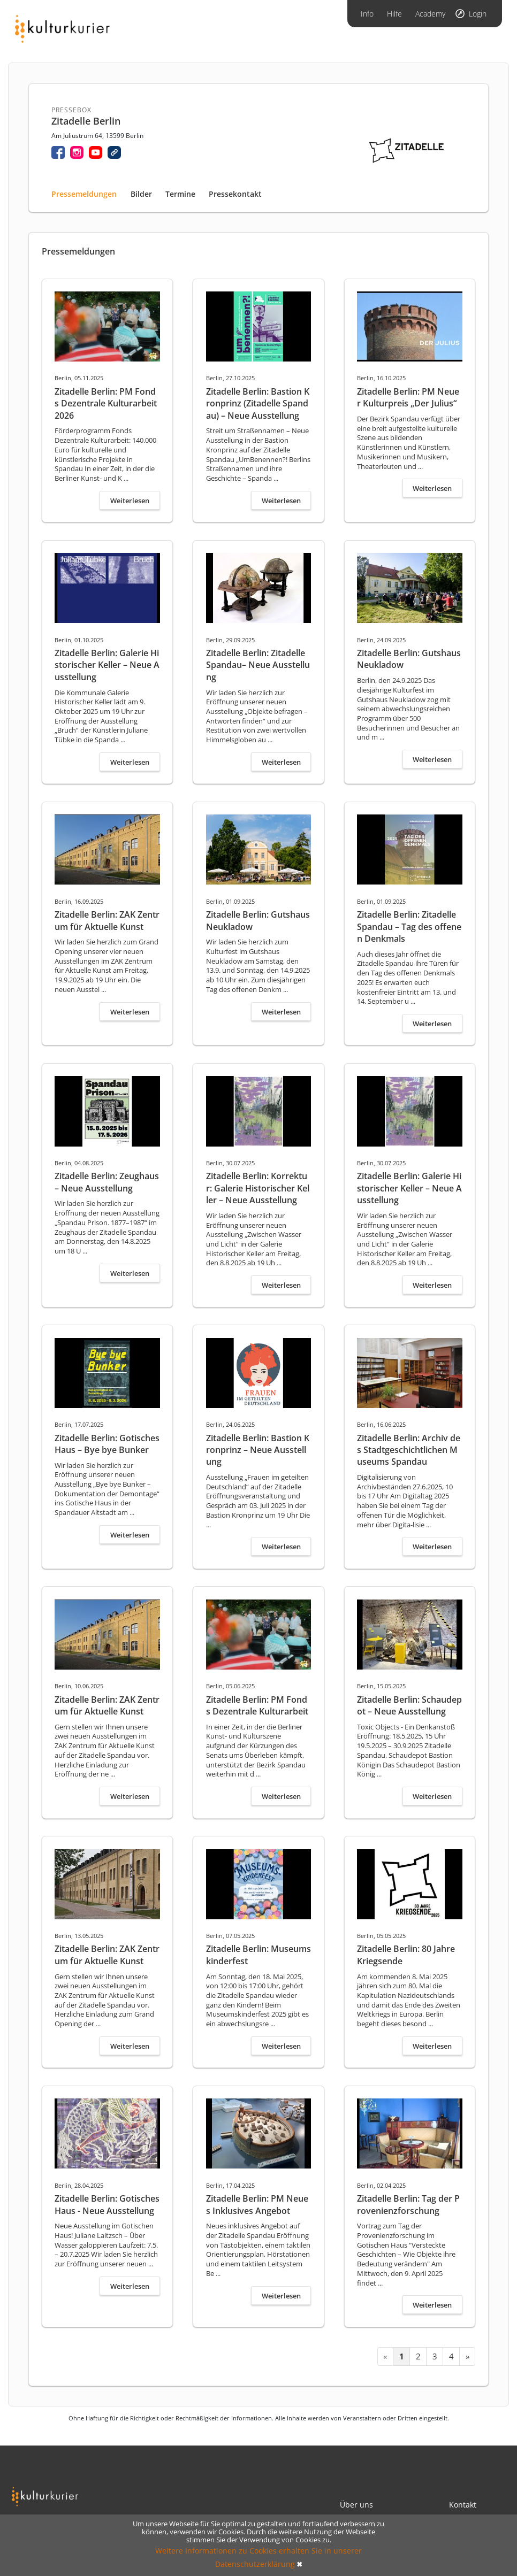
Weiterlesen (129, 500)
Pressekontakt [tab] (235, 194)
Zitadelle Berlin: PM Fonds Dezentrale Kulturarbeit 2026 (106, 403)
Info (367, 14)
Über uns (356, 2505)
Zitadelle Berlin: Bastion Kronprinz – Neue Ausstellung (257, 1450)
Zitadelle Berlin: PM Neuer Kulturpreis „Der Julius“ (408, 397)
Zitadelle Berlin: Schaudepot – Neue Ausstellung (409, 1705)
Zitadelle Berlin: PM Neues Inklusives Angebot (257, 2204)
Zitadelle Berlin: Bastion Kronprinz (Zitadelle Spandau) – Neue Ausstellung (257, 403)
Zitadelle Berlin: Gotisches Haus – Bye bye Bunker (107, 1444)
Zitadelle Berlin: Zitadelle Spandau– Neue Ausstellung (258, 665)
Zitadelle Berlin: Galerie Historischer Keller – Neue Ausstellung (107, 665)
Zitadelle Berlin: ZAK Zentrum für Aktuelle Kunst (107, 920)
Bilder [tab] (141, 194)
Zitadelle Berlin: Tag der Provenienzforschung (408, 2204)
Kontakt (462, 2505)
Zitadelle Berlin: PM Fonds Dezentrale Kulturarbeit (257, 1705)
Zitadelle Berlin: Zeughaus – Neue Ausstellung (107, 1182)
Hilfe (394, 14)
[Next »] (467, 2356)
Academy (430, 14)
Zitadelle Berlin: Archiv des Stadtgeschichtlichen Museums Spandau (408, 1450)
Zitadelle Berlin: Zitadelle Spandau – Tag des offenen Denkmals (409, 926)
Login (477, 14)
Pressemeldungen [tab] (84, 194)
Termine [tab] (180, 194)
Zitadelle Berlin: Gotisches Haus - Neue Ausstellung (107, 2204)
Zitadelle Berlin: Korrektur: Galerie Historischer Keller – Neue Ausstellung (257, 1188)
